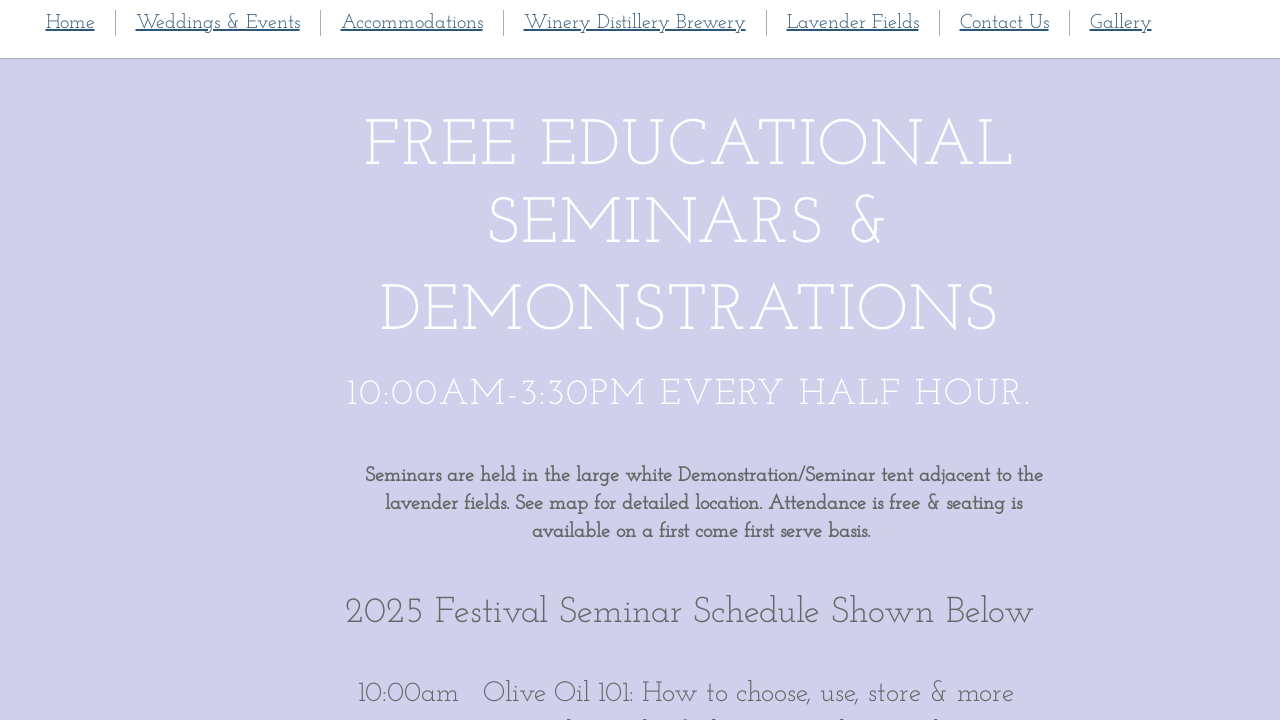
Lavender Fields (853, 23)
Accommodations (412, 23)
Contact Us (1004, 23)
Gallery (1121, 23)
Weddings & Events (218, 23)
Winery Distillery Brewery (635, 23)
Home (70, 23)
